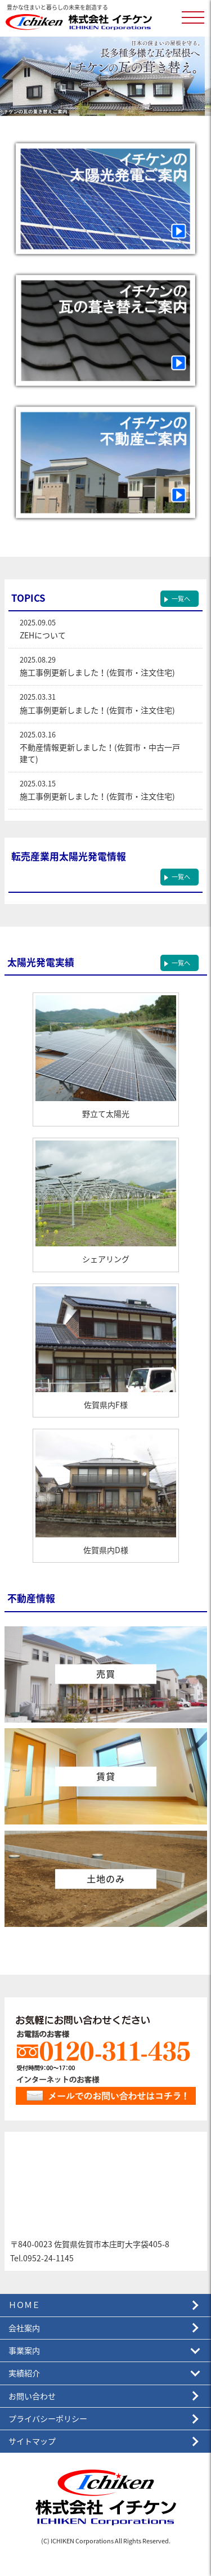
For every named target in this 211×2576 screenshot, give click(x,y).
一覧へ (181, 598)
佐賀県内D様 (105, 1550)
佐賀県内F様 (106, 1405)
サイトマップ (32, 2441)
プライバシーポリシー (47, 2419)
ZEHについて (43, 635)
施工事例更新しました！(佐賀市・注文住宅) (97, 672)
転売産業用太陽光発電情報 (68, 856)
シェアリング (105, 1259)
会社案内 (24, 2328)
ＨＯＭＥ (24, 2305)
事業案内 (24, 2350)
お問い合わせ (32, 2396)
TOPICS (28, 598)
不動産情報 (31, 1598)
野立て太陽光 (105, 1114)
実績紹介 (24, 2373)
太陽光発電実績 (40, 962)
